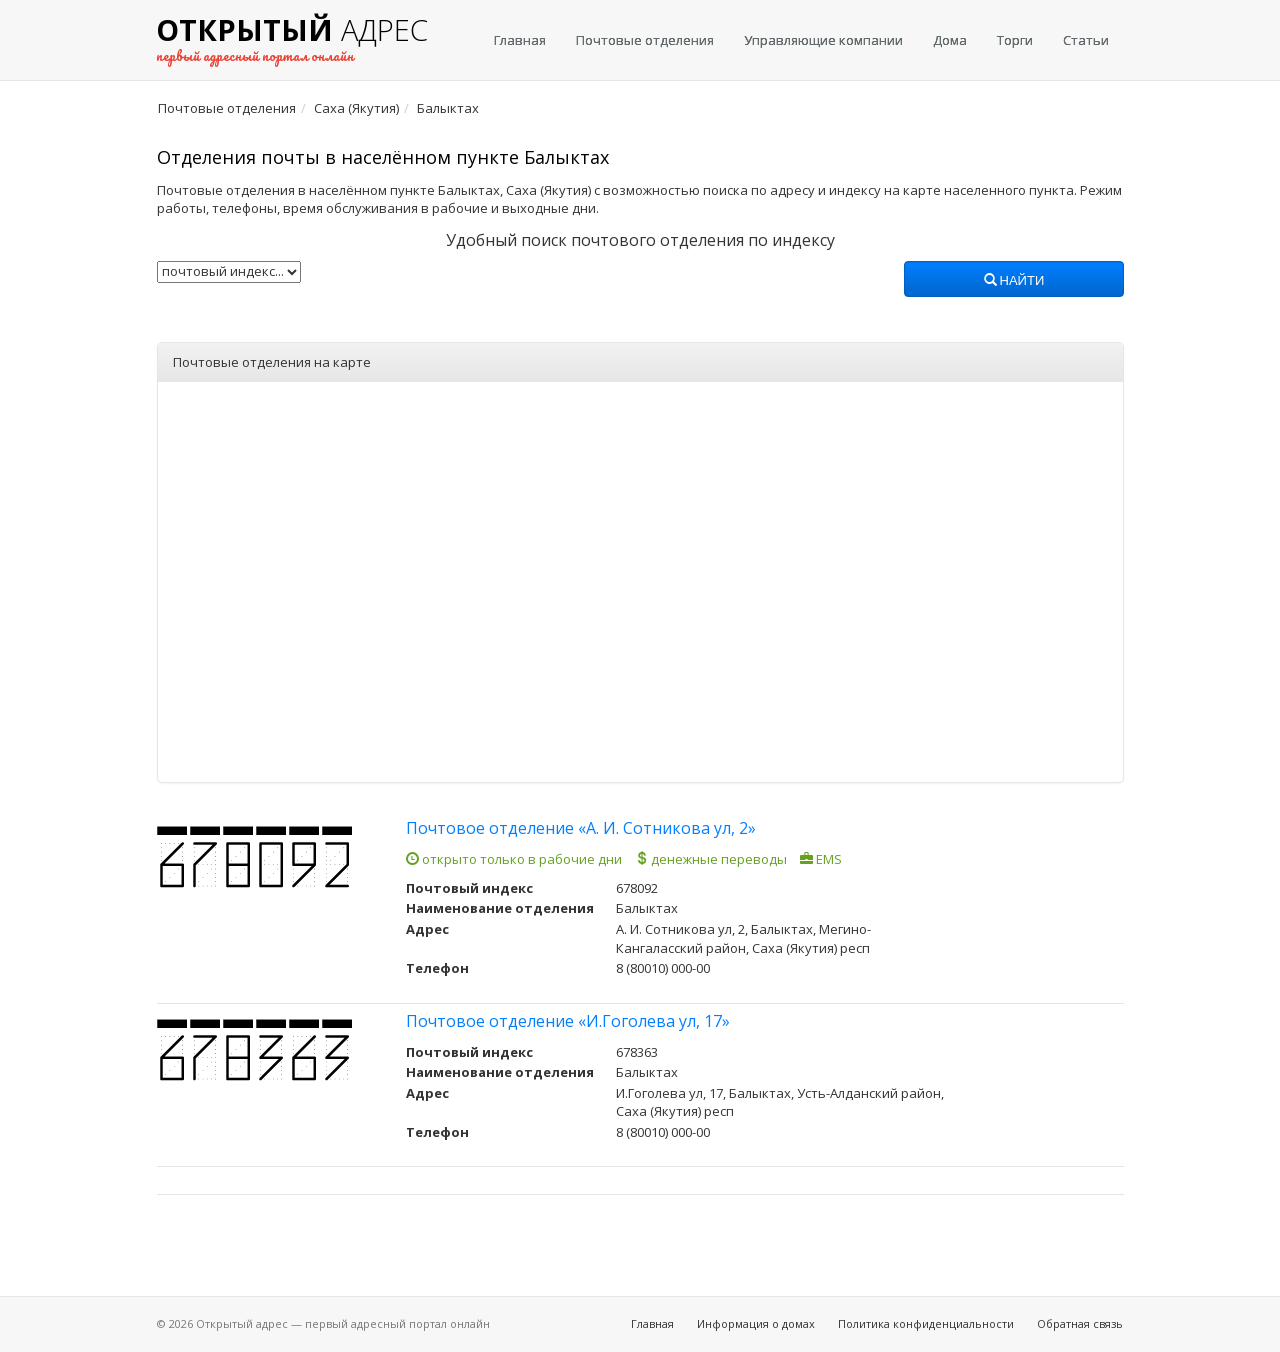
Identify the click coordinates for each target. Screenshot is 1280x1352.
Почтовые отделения (645, 40)
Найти (1014, 281)
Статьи (1086, 40)
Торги (1015, 40)
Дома (950, 40)
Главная (520, 40)
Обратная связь (1080, 1323)
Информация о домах (756, 1323)
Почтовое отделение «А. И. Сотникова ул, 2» (581, 828)
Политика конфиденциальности (926, 1323)
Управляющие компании (823, 40)
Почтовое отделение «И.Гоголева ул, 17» (568, 1021)
